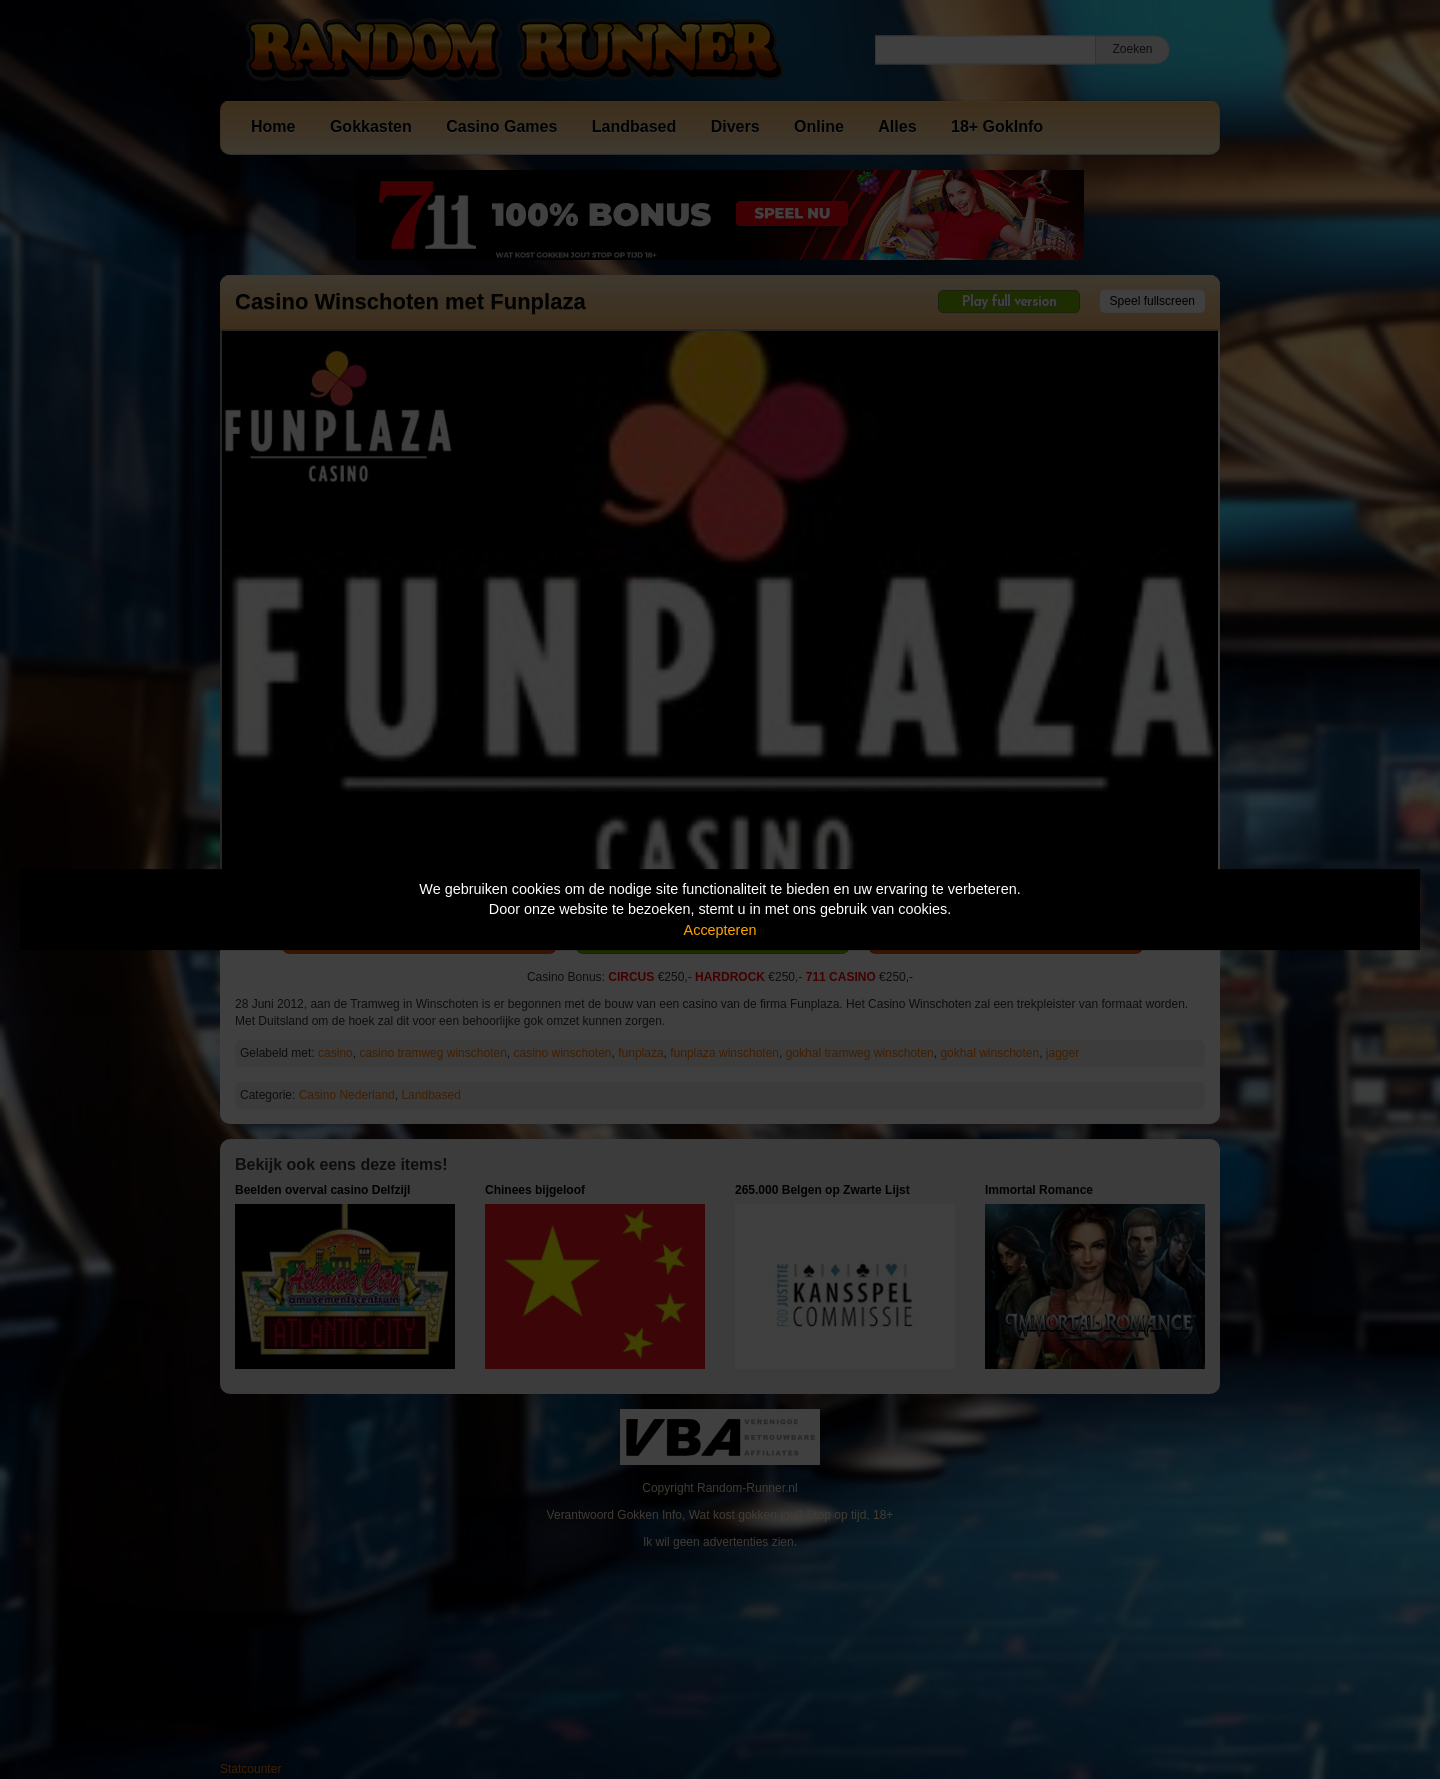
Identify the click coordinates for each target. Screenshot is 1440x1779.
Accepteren (720, 930)
